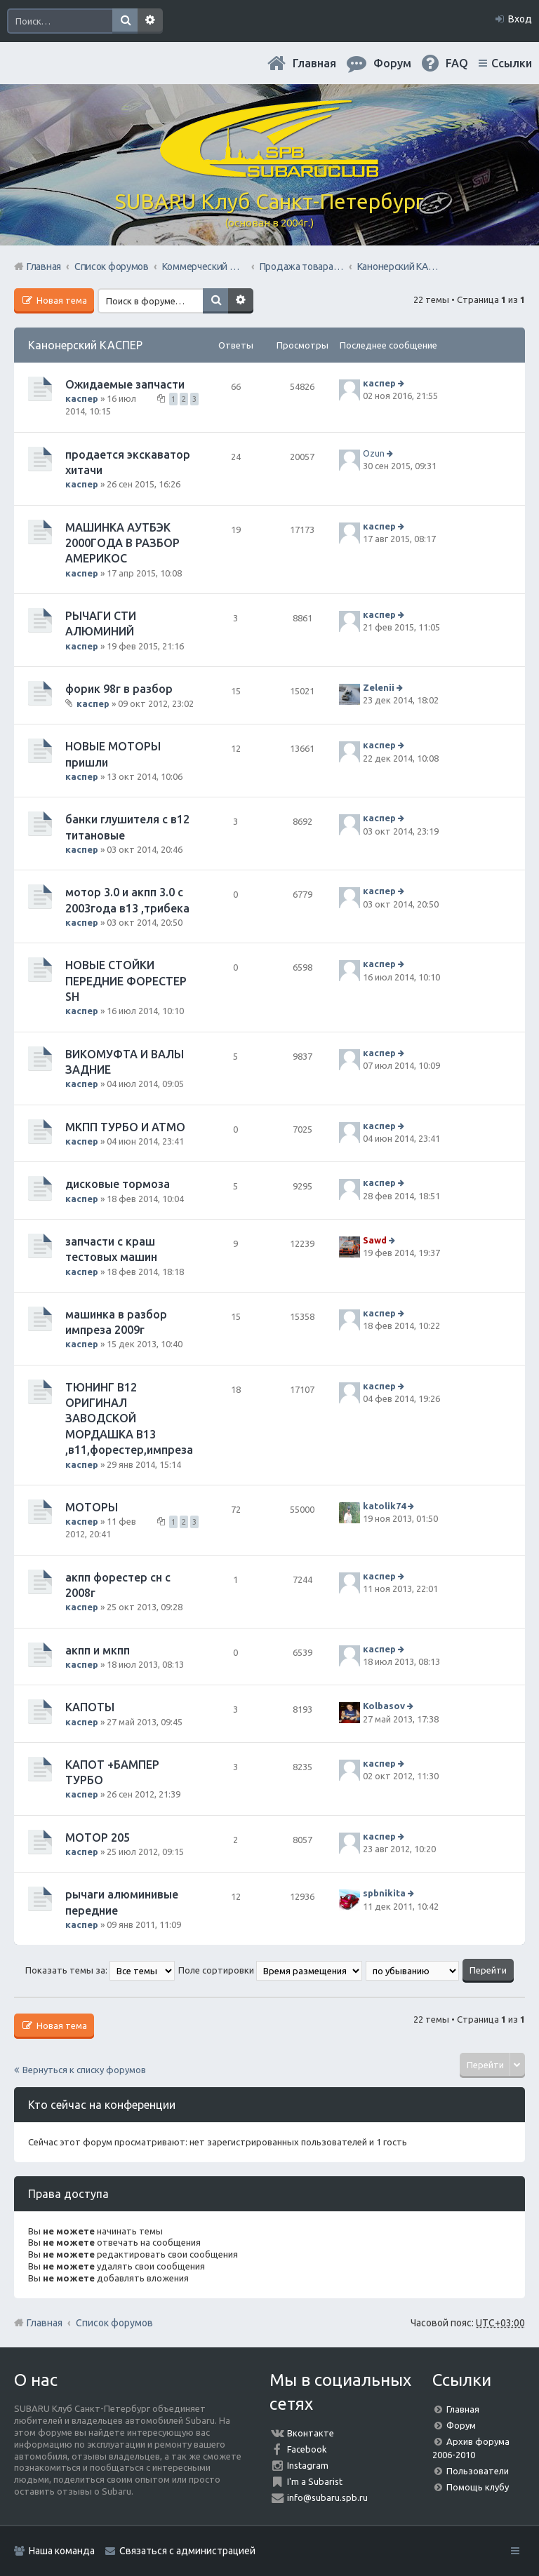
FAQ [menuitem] (457, 63)
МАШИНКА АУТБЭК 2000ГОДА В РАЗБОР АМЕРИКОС (122, 543)
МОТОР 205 (97, 1837)
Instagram (307, 2465)
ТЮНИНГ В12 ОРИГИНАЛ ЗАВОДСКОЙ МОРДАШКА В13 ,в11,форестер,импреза (129, 1419)
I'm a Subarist (314, 2481)
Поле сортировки (270, 1970)
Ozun (374, 453)
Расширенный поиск (150, 21)
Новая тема (60, 300)
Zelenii (378, 687)
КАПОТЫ (89, 1707)
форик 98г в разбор (119, 688)
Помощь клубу (477, 2487)
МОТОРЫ (91, 1507)
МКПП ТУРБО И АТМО (125, 1127)
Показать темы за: (100, 1970)
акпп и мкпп (97, 1650)
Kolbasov (384, 1706)
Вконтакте (310, 2433)
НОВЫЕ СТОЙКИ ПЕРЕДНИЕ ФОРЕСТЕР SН (126, 981)
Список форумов (114, 2322)
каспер (81, 398)
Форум (461, 2425)
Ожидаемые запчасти (125, 384)
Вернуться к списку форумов (84, 2070)
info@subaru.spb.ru (327, 2497)
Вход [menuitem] (520, 19)
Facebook (307, 2449)
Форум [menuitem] (392, 63)
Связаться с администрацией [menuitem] (187, 2550)
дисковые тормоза (117, 1184)
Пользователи (477, 2471)
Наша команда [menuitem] (62, 2550)
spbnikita (384, 1893)
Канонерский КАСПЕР (85, 345)
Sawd (375, 1240)
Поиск (125, 21)
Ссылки (511, 63)
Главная (314, 63)
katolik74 (384, 1506)
